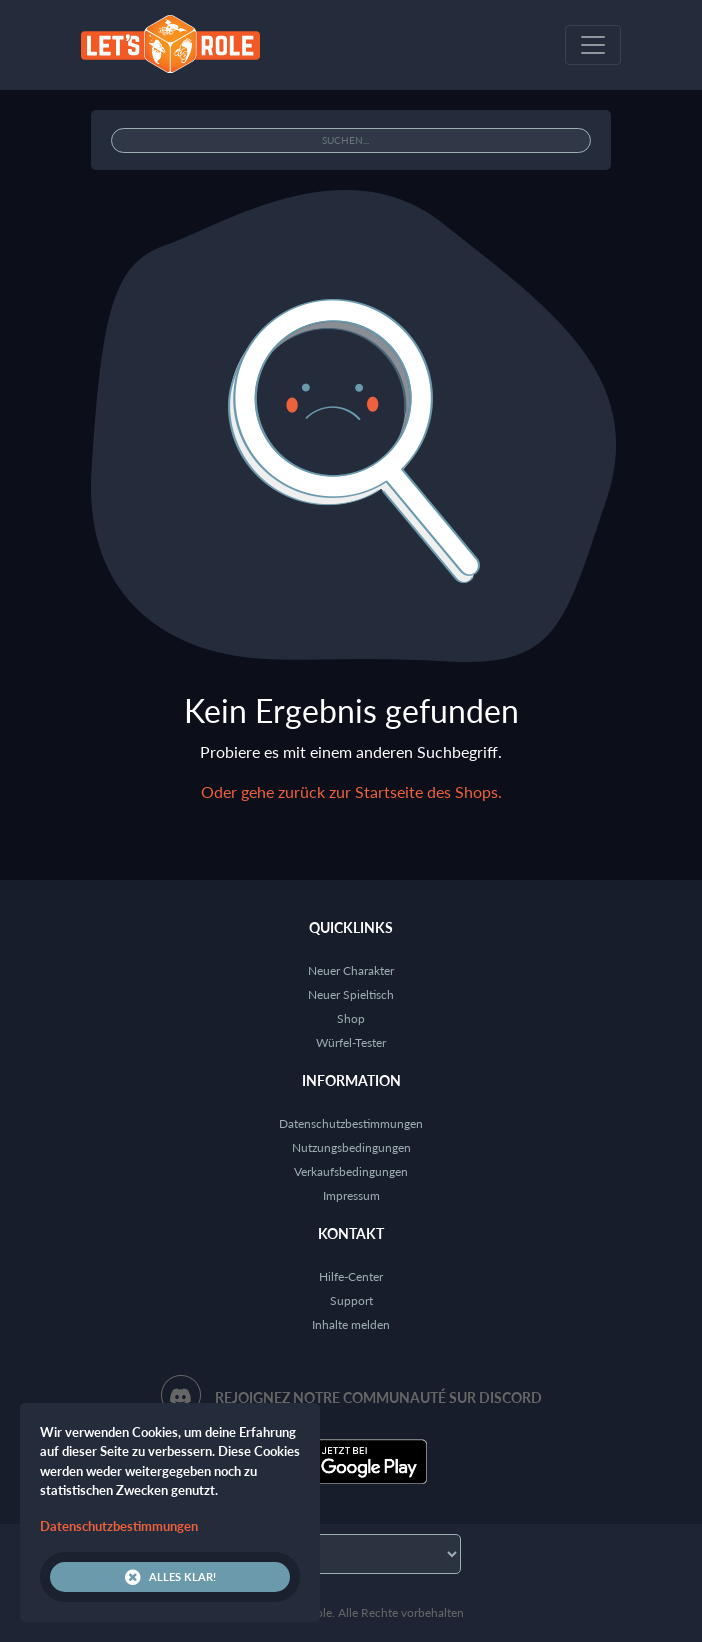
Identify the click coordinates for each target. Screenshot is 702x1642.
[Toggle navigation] (593, 45)
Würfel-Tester (351, 1042)
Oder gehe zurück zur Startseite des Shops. (351, 791)
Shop (351, 1018)
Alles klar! (170, 1577)
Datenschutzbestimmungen (351, 1123)
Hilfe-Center (351, 1276)
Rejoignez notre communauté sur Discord (378, 1397)
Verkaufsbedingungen (351, 1171)
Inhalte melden (351, 1324)
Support (351, 1300)
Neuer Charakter (351, 970)
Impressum (351, 1195)
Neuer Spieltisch (351, 994)
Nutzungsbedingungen (351, 1147)
